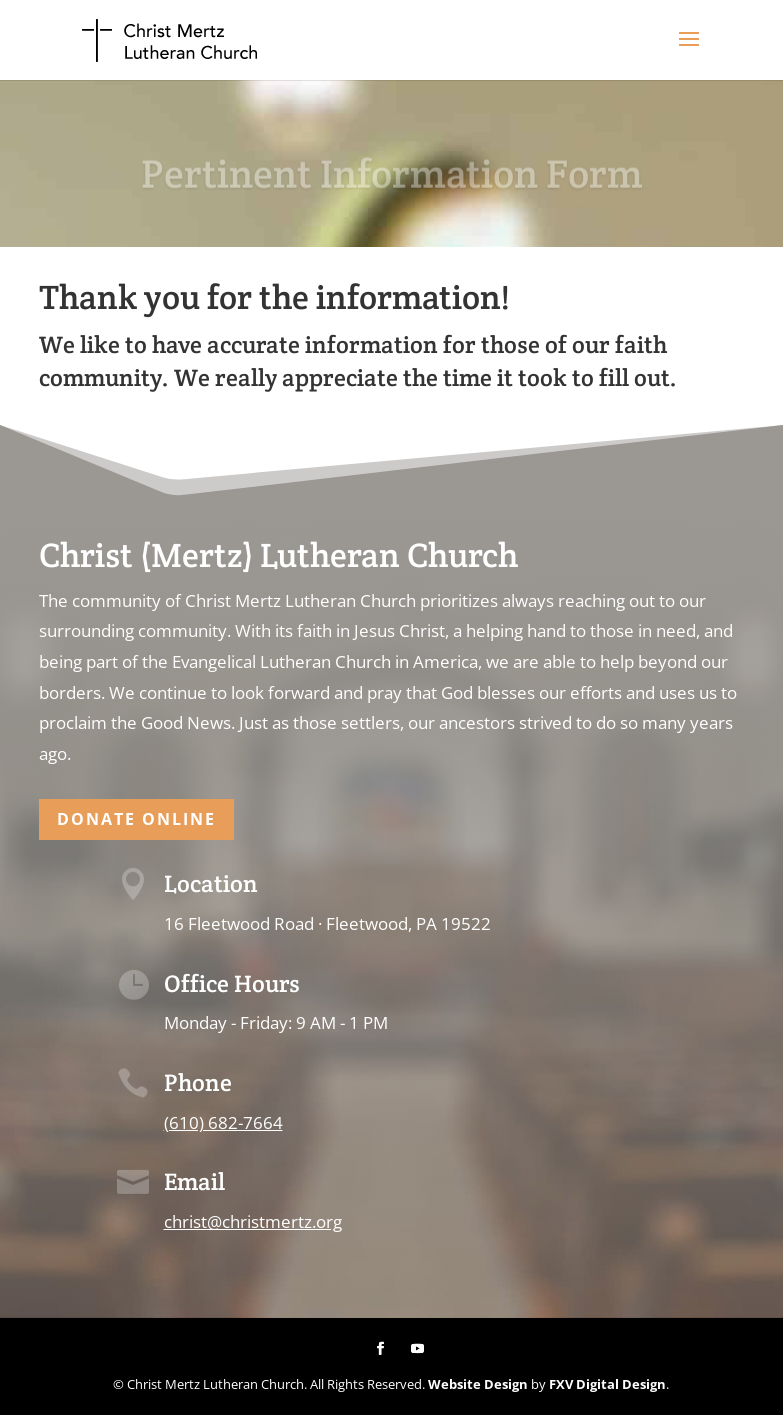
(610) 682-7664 (223, 1122)
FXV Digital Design (607, 1384)
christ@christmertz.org (253, 1221)
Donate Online (136, 819)
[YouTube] (417, 1349)
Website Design (478, 1384)
